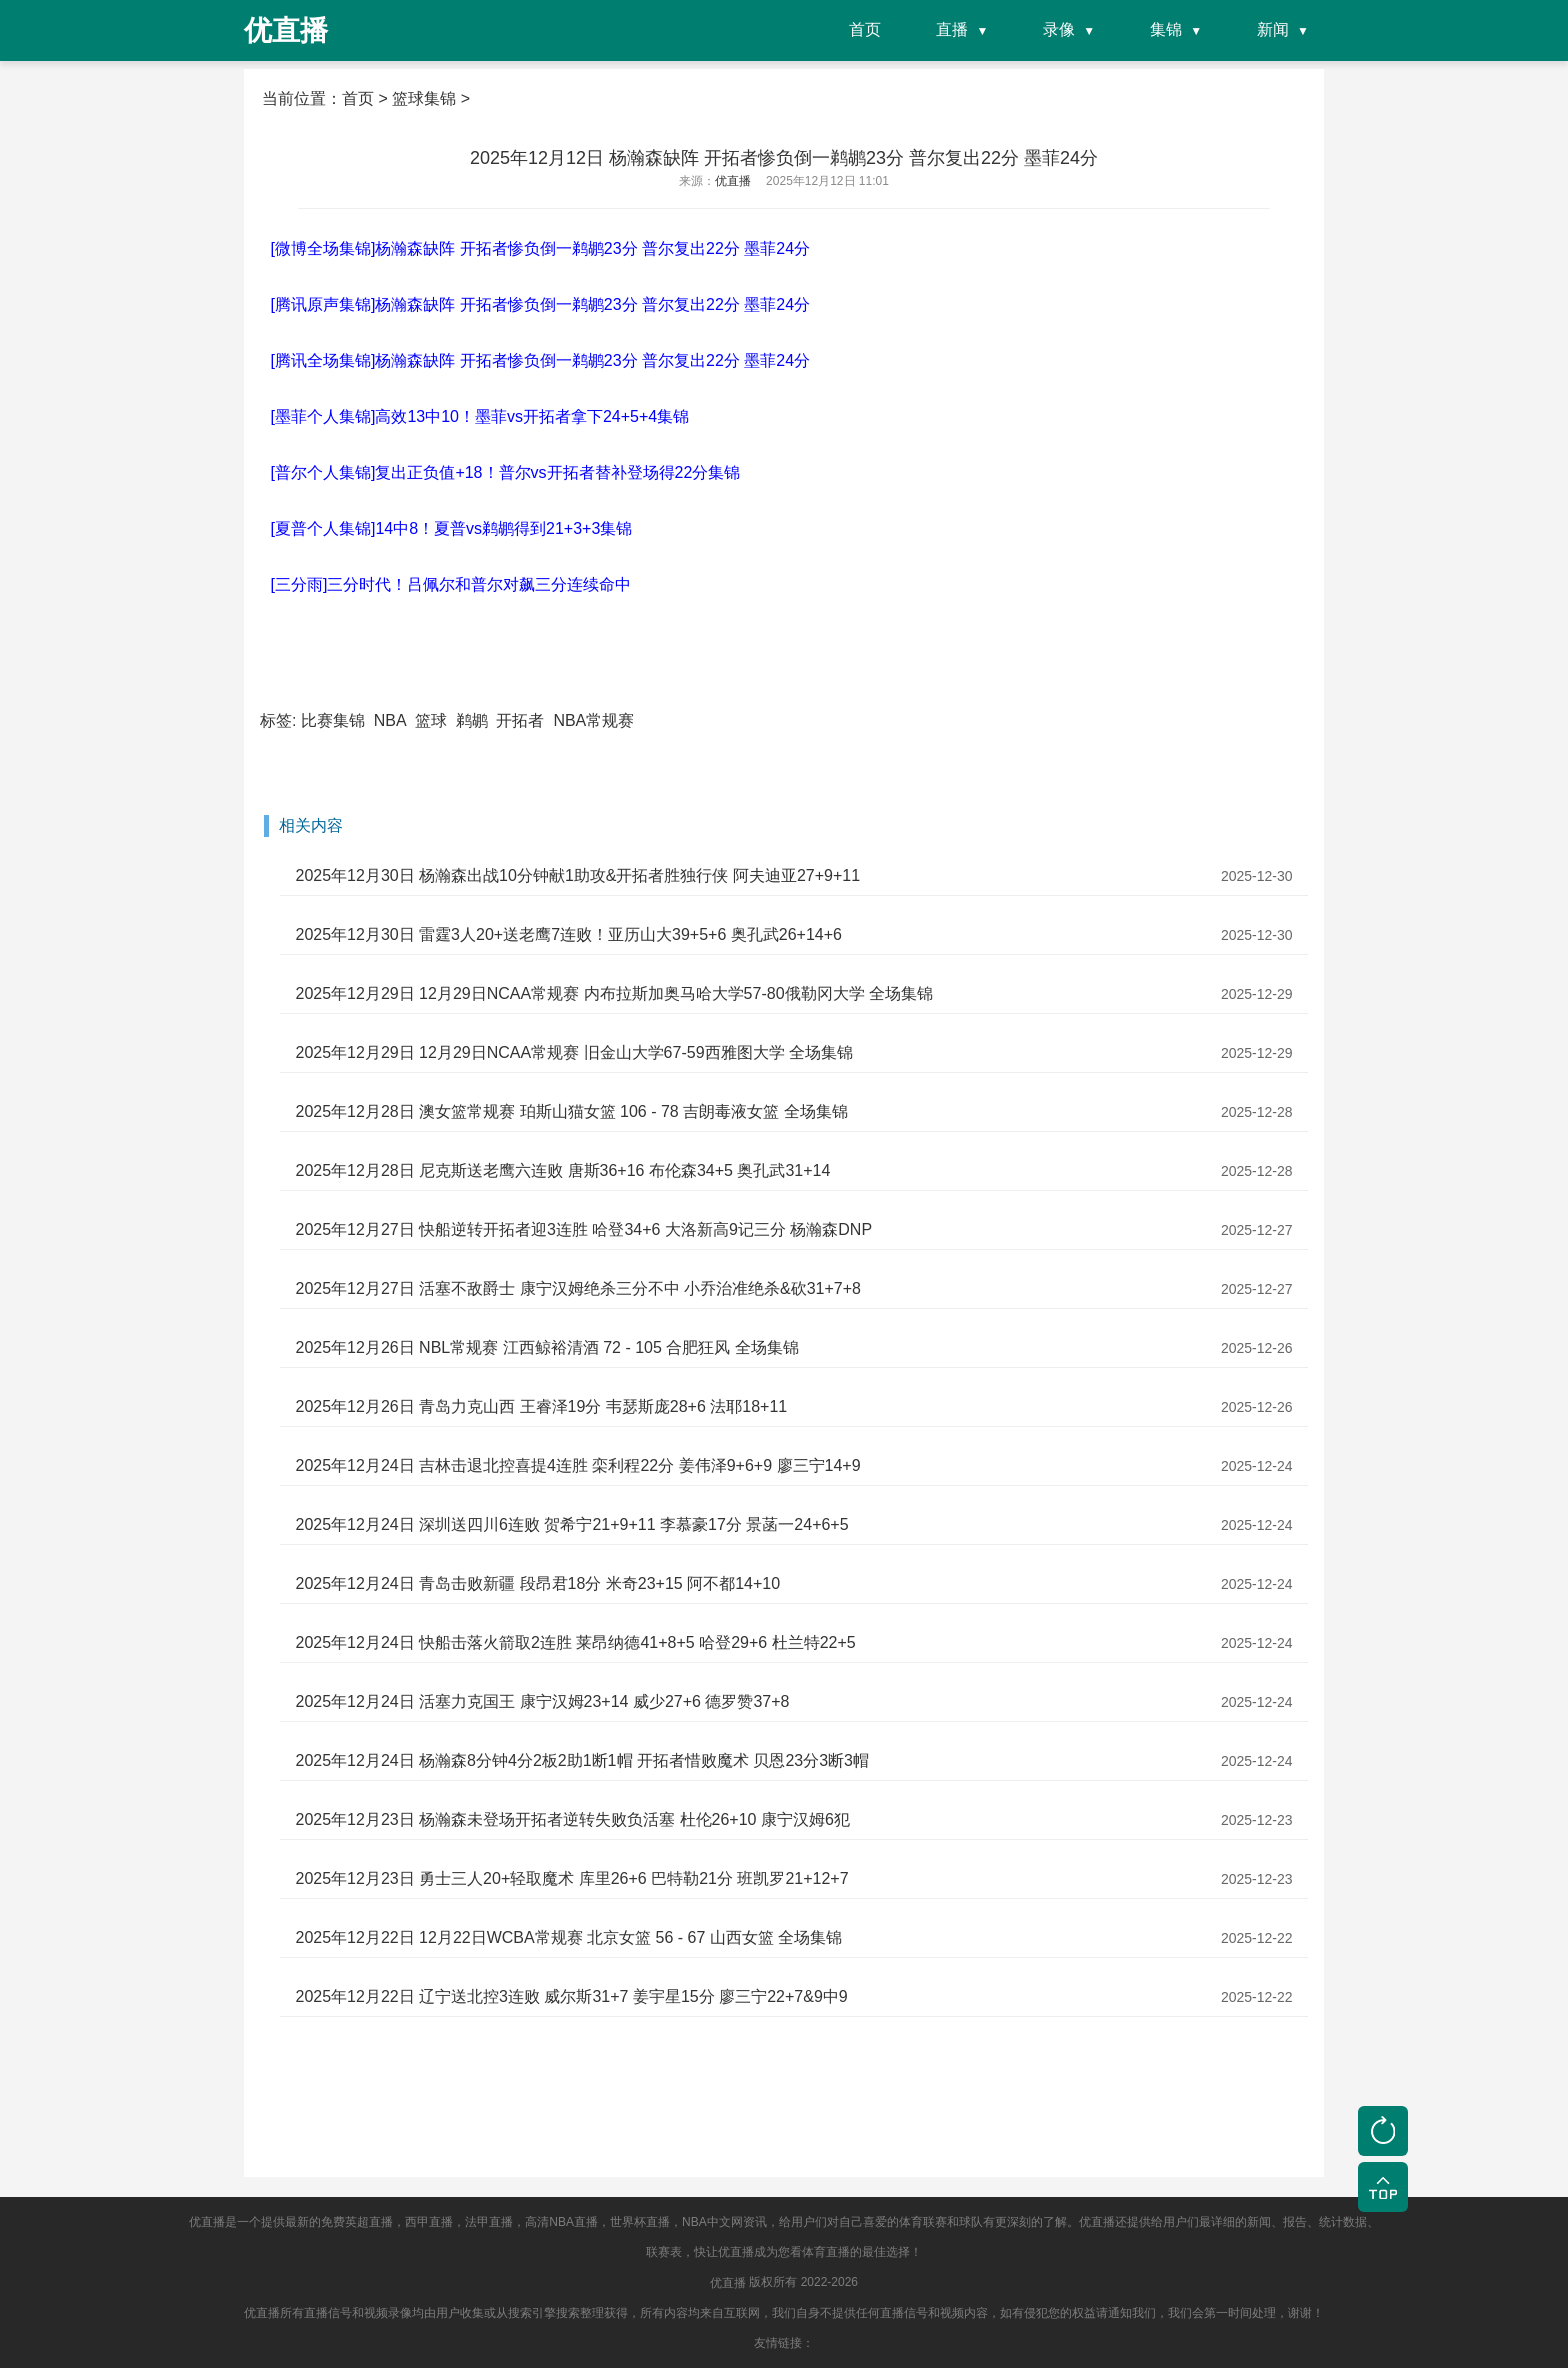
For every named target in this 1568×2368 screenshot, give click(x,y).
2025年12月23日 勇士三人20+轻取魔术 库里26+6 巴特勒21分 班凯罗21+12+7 (571, 1878)
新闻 (1273, 29)
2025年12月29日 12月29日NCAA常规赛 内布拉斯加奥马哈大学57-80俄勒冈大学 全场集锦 (614, 993)
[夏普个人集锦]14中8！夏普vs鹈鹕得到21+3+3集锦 (451, 528)
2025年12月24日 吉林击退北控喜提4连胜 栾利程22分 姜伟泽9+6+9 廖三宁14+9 (577, 1465)
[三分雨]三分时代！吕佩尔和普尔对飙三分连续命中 (450, 584)
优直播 (728, 2283)
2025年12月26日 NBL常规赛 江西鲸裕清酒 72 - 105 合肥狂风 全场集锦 (546, 1347)
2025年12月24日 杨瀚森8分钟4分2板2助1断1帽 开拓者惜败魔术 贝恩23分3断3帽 (582, 1760)
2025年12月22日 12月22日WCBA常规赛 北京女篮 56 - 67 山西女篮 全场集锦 (568, 1937)
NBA (390, 720)
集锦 (1166, 29)
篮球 (431, 720)
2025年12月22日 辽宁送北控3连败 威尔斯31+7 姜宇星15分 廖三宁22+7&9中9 (571, 1996)
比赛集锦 (333, 720)
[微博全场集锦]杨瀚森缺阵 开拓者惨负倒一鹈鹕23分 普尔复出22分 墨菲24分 (540, 248)
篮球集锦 (424, 98)
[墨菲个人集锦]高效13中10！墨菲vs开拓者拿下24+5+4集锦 (479, 416)
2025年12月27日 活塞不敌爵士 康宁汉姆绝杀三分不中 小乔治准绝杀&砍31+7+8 (577, 1288)
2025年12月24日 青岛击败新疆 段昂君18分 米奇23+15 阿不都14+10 (537, 1583)
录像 (1059, 29)
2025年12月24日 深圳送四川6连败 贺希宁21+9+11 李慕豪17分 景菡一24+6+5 (571, 1524)
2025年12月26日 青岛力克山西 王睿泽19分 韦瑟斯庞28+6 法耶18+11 (541, 1406)
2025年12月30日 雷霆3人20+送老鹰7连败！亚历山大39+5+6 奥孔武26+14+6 (568, 934)
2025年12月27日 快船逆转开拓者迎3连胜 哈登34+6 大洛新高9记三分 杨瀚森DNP (583, 1229)
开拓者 (520, 720)
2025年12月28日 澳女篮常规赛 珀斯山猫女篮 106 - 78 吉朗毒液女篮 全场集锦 (571, 1111)
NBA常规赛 (593, 720)
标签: (278, 720)
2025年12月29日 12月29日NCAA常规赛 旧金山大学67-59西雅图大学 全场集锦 (574, 1052)
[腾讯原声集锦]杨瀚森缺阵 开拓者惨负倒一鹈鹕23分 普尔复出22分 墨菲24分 (540, 304)
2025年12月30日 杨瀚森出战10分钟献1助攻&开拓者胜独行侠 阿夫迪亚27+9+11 (577, 875)
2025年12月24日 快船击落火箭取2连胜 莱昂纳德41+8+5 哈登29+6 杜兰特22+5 (575, 1642)
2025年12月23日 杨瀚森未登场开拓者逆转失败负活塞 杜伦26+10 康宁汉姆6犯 (572, 1819)
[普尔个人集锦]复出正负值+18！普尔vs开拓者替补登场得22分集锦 (505, 472)
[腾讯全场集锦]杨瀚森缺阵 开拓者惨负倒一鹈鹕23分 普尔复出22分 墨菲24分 (540, 360)
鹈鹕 (472, 720)
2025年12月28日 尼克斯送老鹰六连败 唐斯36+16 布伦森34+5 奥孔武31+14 (562, 1170)
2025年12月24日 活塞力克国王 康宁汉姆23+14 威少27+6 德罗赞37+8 (542, 1701)
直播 (952, 29)
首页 (865, 29)
